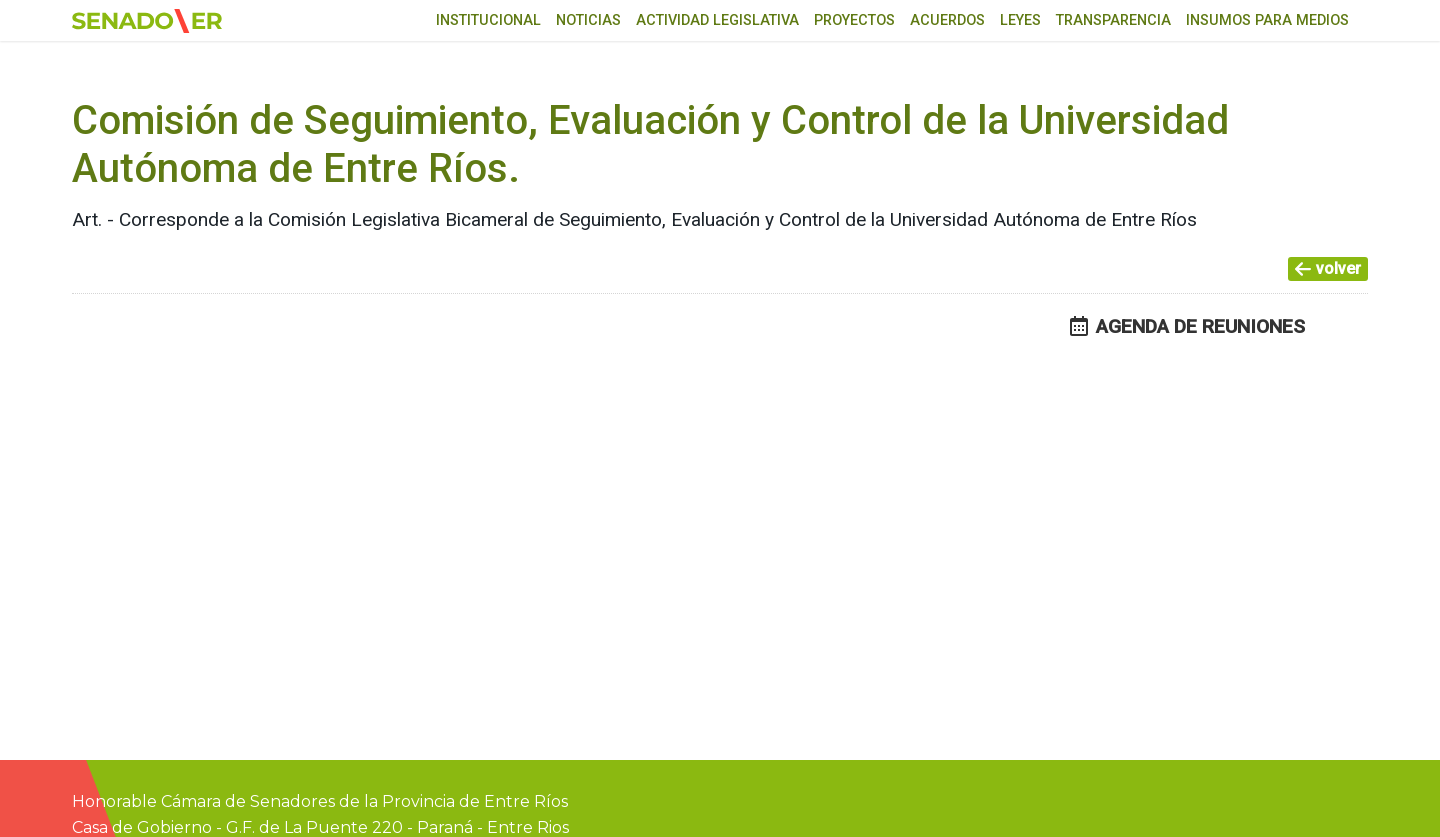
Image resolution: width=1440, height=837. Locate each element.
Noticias (588, 20)
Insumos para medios (1267, 20)
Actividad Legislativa (717, 20)
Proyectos (854, 20)
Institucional (488, 20)
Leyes (1020, 20)
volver (1328, 268)
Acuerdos (947, 20)
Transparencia (1113, 20)
